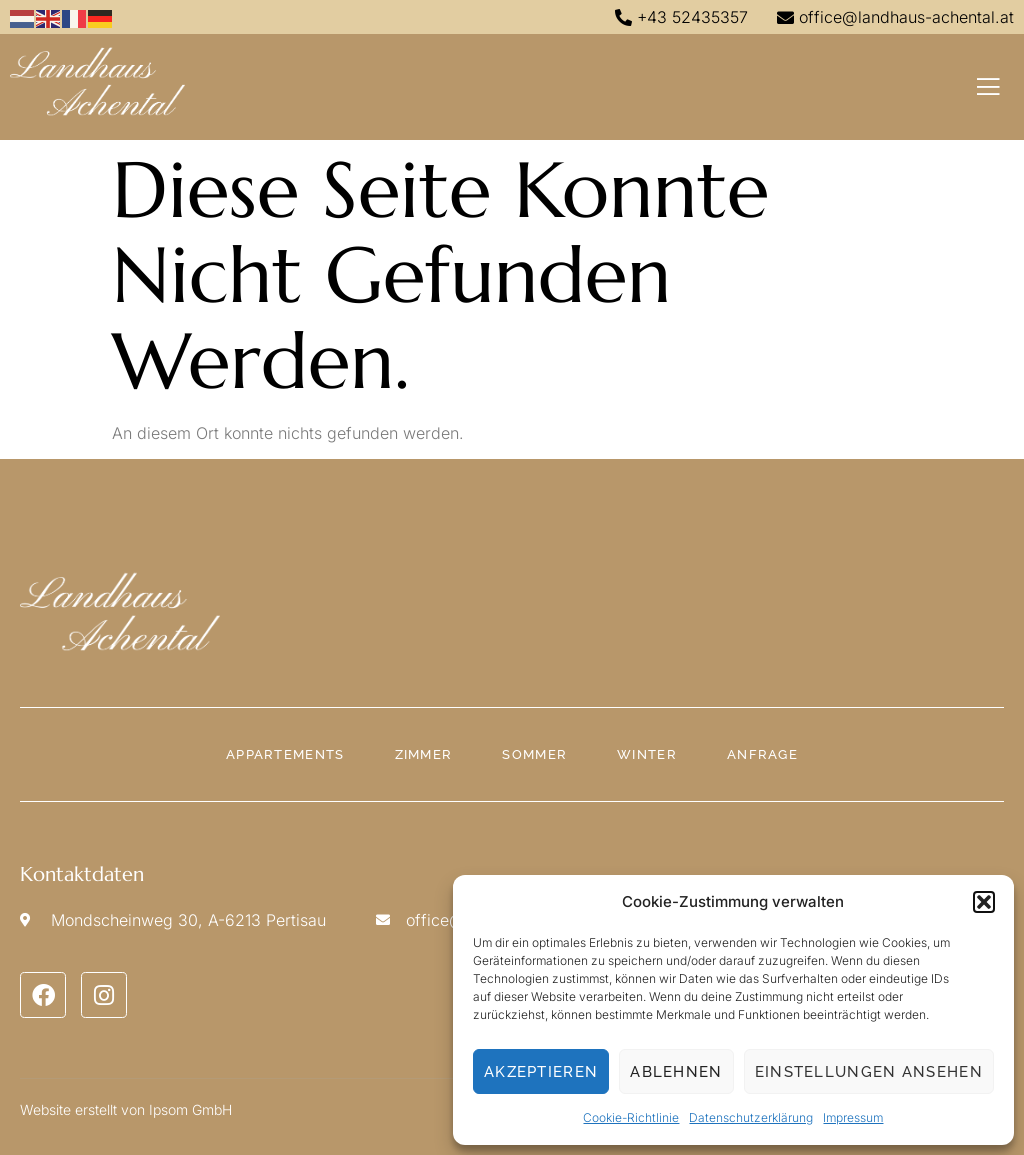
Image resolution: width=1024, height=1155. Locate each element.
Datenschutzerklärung (751, 1117)
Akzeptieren (541, 1072)
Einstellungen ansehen (869, 1072)
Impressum (853, 1117)
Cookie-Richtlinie (631, 1117)
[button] (984, 902)
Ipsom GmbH (190, 1109)
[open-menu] (988, 87)
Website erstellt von (82, 1109)
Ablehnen (676, 1072)
